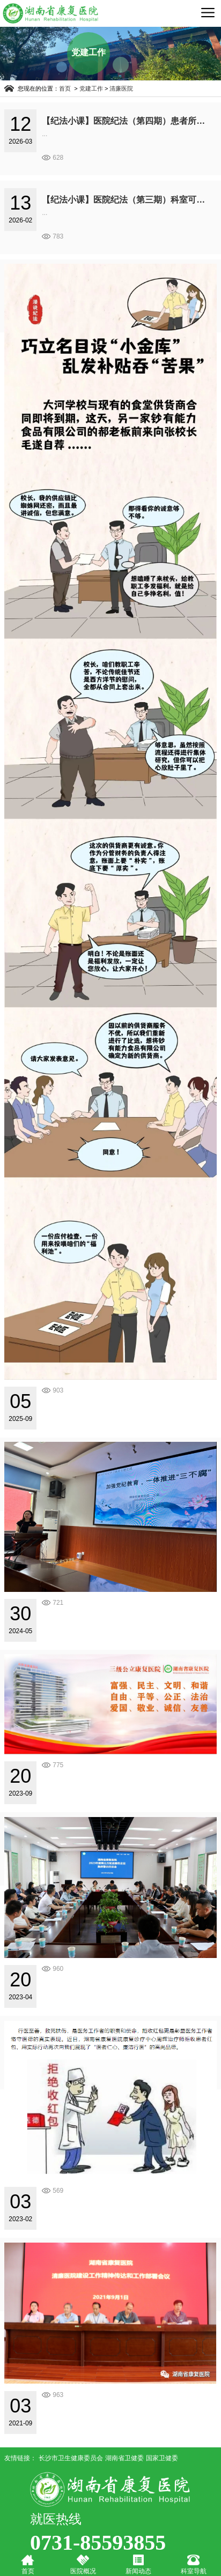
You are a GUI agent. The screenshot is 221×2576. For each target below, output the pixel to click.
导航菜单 (207, 12)
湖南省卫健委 (124, 2458)
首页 (65, 88)
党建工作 (91, 88)
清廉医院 (121, 88)
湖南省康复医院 (50, 13)
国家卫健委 (162, 2458)
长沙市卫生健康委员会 (71, 2458)
